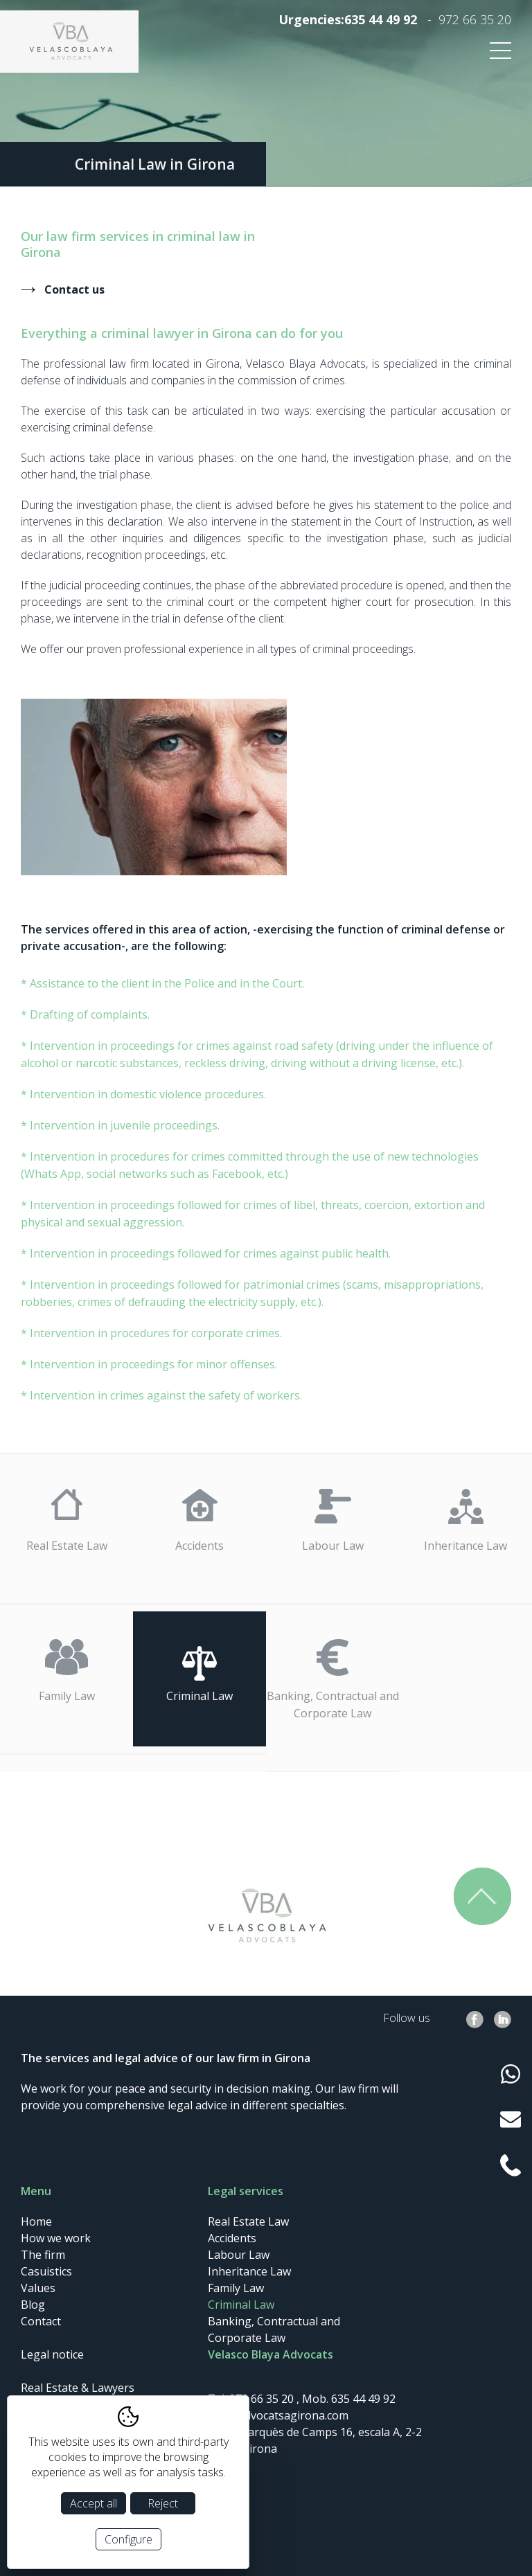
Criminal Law (199, 1695)
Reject (163, 2503)
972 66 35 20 (474, 19)
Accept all (93, 2503)
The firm (43, 2254)
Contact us (74, 289)
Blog (33, 2304)
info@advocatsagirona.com (278, 2415)
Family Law (67, 1695)
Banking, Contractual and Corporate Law (333, 1704)
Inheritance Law (465, 1545)
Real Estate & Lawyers (77, 2387)
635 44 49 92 (380, 19)
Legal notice (52, 2354)
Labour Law (333, 1545)
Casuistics (46, 2271)
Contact (41, 2321)
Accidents (199, 1545)
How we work (56, 2238)
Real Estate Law (66, 1545)
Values (38, 2288)
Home (36, 2221)
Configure (128, 2539)
